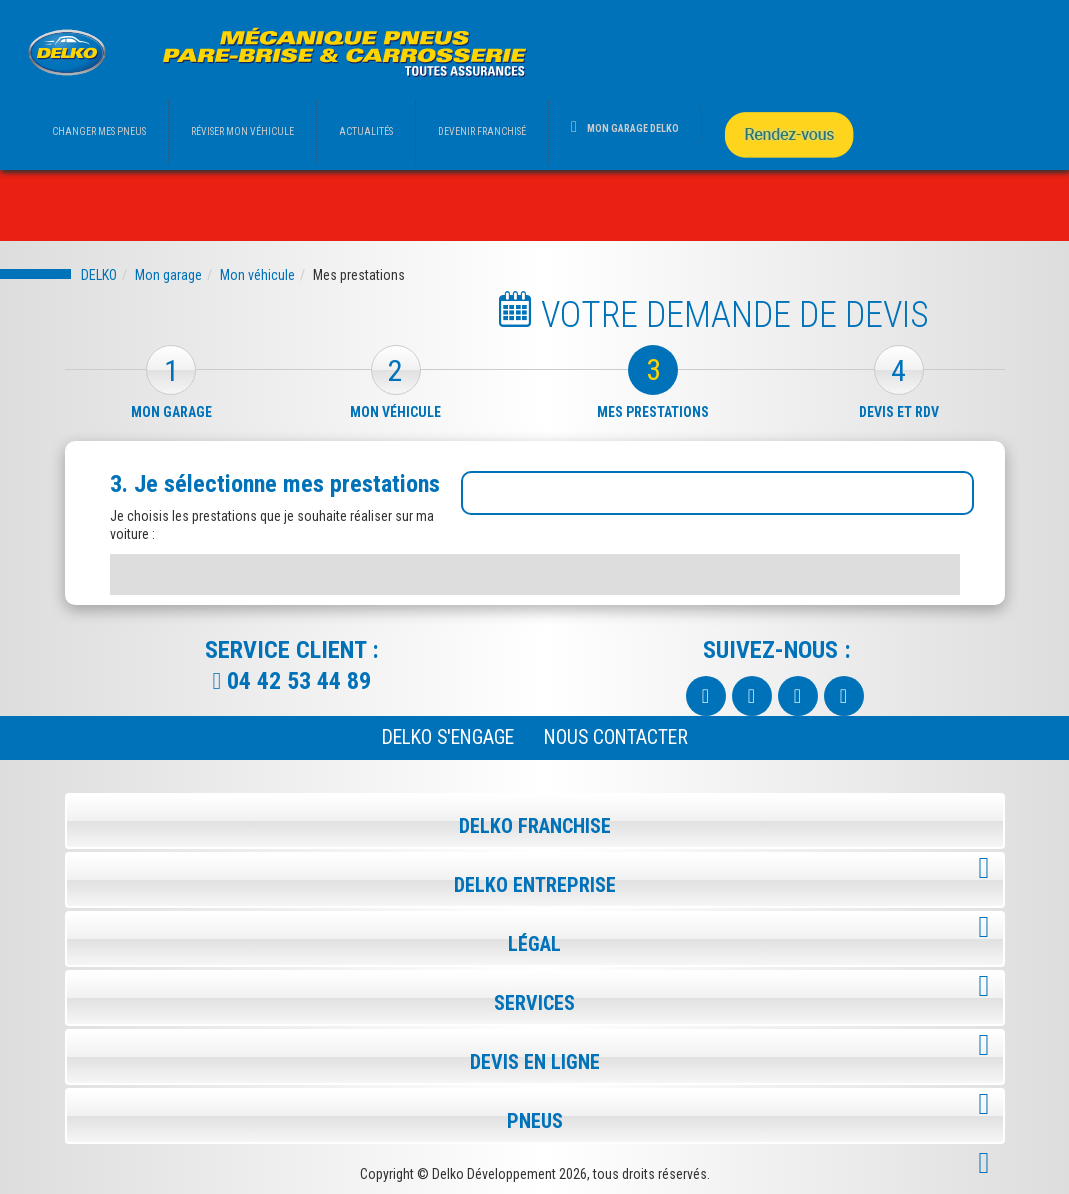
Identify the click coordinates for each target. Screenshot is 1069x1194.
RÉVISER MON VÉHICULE (242, 131)
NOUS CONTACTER (616, 737)
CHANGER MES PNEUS (99, 131)
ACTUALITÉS (366, 131)
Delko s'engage (448, 737)
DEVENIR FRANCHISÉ (482, 131)
